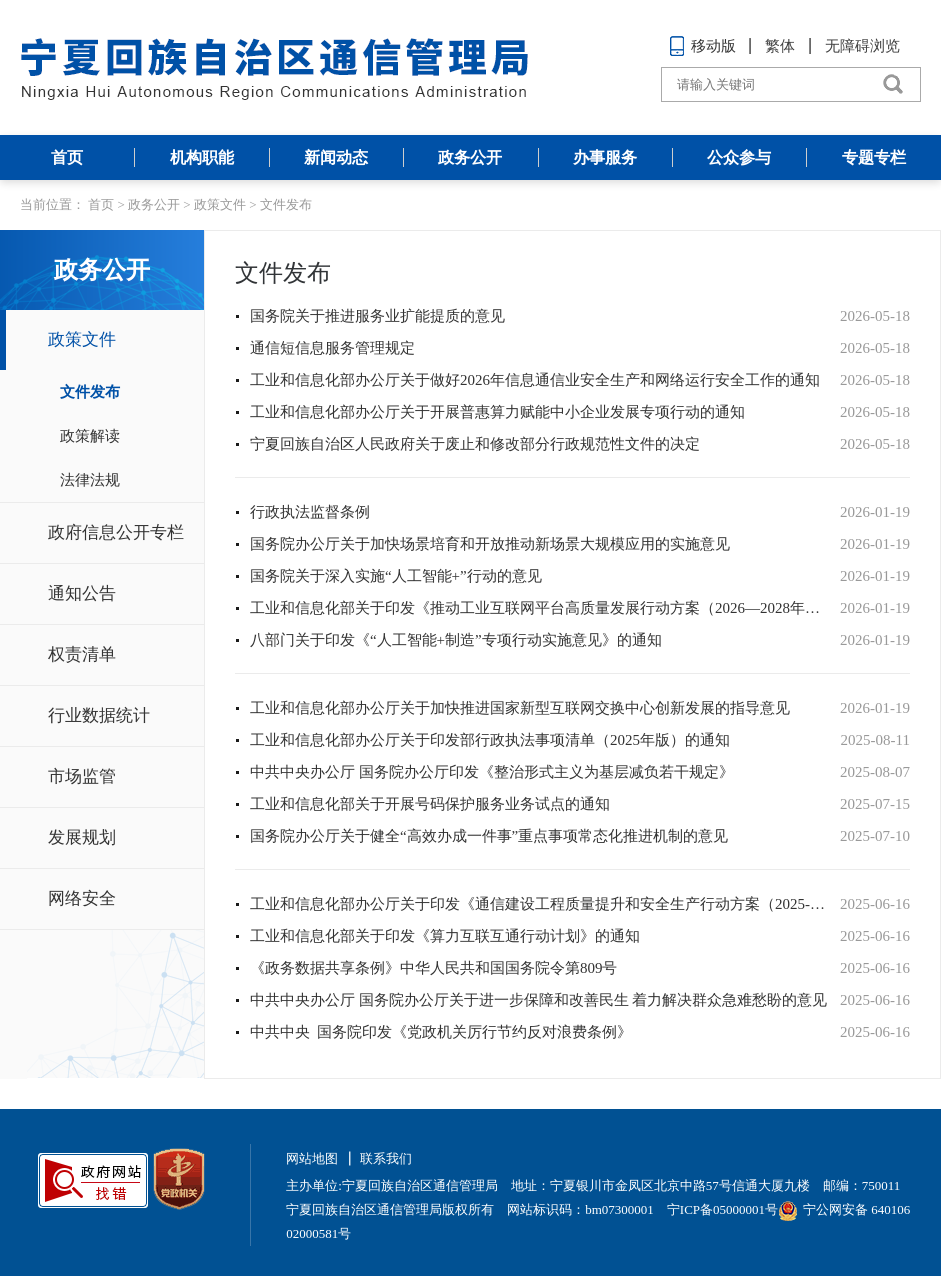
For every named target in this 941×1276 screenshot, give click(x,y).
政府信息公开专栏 (116, 532)
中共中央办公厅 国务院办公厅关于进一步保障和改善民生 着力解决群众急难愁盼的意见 (539, 1000)
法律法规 (90, 480)
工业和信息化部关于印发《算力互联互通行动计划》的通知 (445, 936)
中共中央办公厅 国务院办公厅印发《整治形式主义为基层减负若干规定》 (492, 772)
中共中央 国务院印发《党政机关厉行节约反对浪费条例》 (441, 1032)
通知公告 (82, 593)
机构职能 (202, 157)
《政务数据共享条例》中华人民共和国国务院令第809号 (434, 968)
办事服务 (605, 157)
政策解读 (90, 436)
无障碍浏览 (862, 46)
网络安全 (82, 898)
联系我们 (386, 1158)
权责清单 (82, 654)
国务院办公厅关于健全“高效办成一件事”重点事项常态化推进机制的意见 (489, 836)
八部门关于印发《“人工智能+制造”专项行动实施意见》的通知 (456, 640)
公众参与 (739, 157)
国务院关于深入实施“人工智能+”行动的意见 (396, 576)
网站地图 (312, 1158)
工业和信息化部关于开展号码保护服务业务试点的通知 (430, 804)
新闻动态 (336, 157)
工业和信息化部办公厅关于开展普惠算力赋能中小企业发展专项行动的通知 (497, 412)
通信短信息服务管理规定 (332, 348)
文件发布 (286, 204)
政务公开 (470, 157)
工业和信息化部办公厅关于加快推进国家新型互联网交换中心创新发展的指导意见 (520, 708)
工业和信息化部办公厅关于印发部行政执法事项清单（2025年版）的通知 (490, 740)
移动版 (702, 46)
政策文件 (220, 204)
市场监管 (82, 776)
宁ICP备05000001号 (722, 1209)
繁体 (780, 46)
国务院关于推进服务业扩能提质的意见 (377, 316)
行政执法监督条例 (310, 512)
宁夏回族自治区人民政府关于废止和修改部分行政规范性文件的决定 (475, 444)
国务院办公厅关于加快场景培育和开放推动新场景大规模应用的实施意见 (490, 544)
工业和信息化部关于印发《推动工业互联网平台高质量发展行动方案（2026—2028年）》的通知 (540, 608)
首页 (67, 157)
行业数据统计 (99, 715)
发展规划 (82, 837)
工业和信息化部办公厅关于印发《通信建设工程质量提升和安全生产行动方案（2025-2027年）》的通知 (540, 904)
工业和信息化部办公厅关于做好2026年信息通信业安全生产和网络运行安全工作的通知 (535, 380)
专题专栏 (874, 157)
